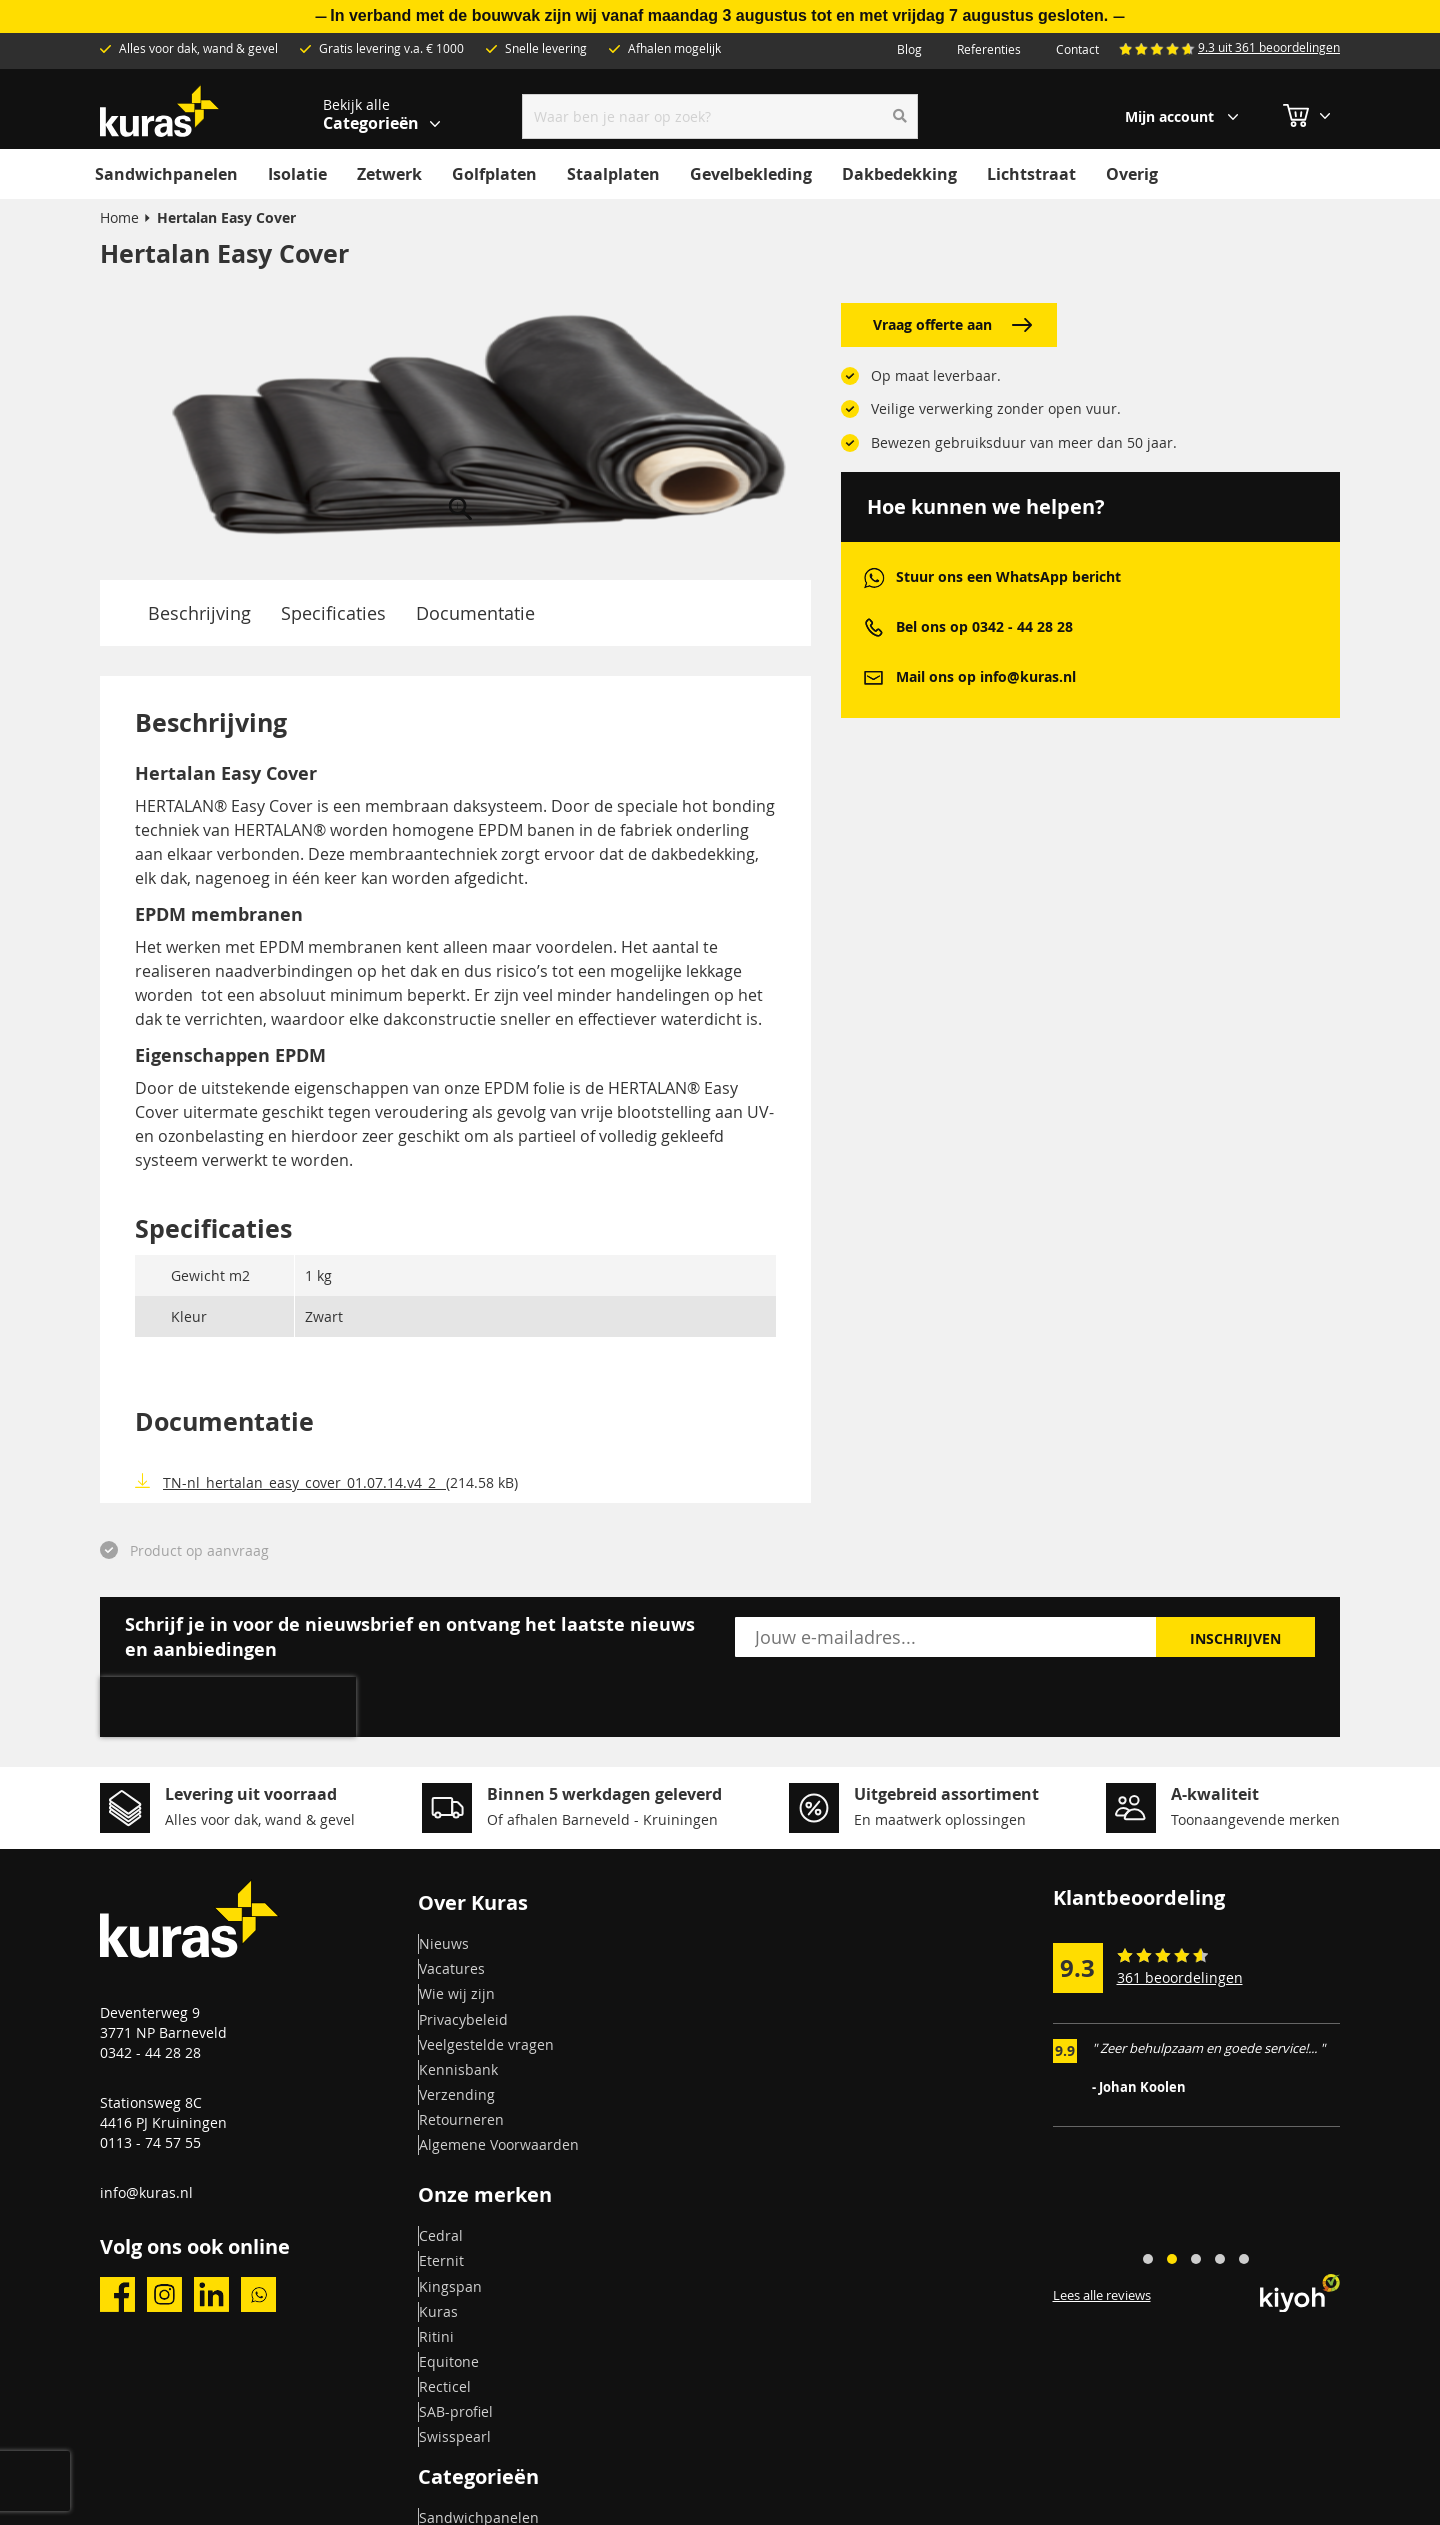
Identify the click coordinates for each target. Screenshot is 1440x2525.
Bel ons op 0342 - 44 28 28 (984, 626)
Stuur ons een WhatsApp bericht (1008, 576)
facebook (117, 2294)
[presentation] (228, 1707)
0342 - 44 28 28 (150, 2052)
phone (873, 627)
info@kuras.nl (146, 2192)
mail (873, 677)
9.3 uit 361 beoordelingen (1269, 47)
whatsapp (873, 577)
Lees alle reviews (1102, 2296)
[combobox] (720, 116)
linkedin (211, 2294)
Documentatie (475, 613)
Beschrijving (199, 613)
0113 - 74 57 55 (150, 2142)
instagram (164, 2294)
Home (119, 217)
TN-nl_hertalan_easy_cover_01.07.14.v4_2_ (304, 1482)
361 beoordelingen (1180, 1977)
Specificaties (333, 613)
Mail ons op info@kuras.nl (986, 676)
